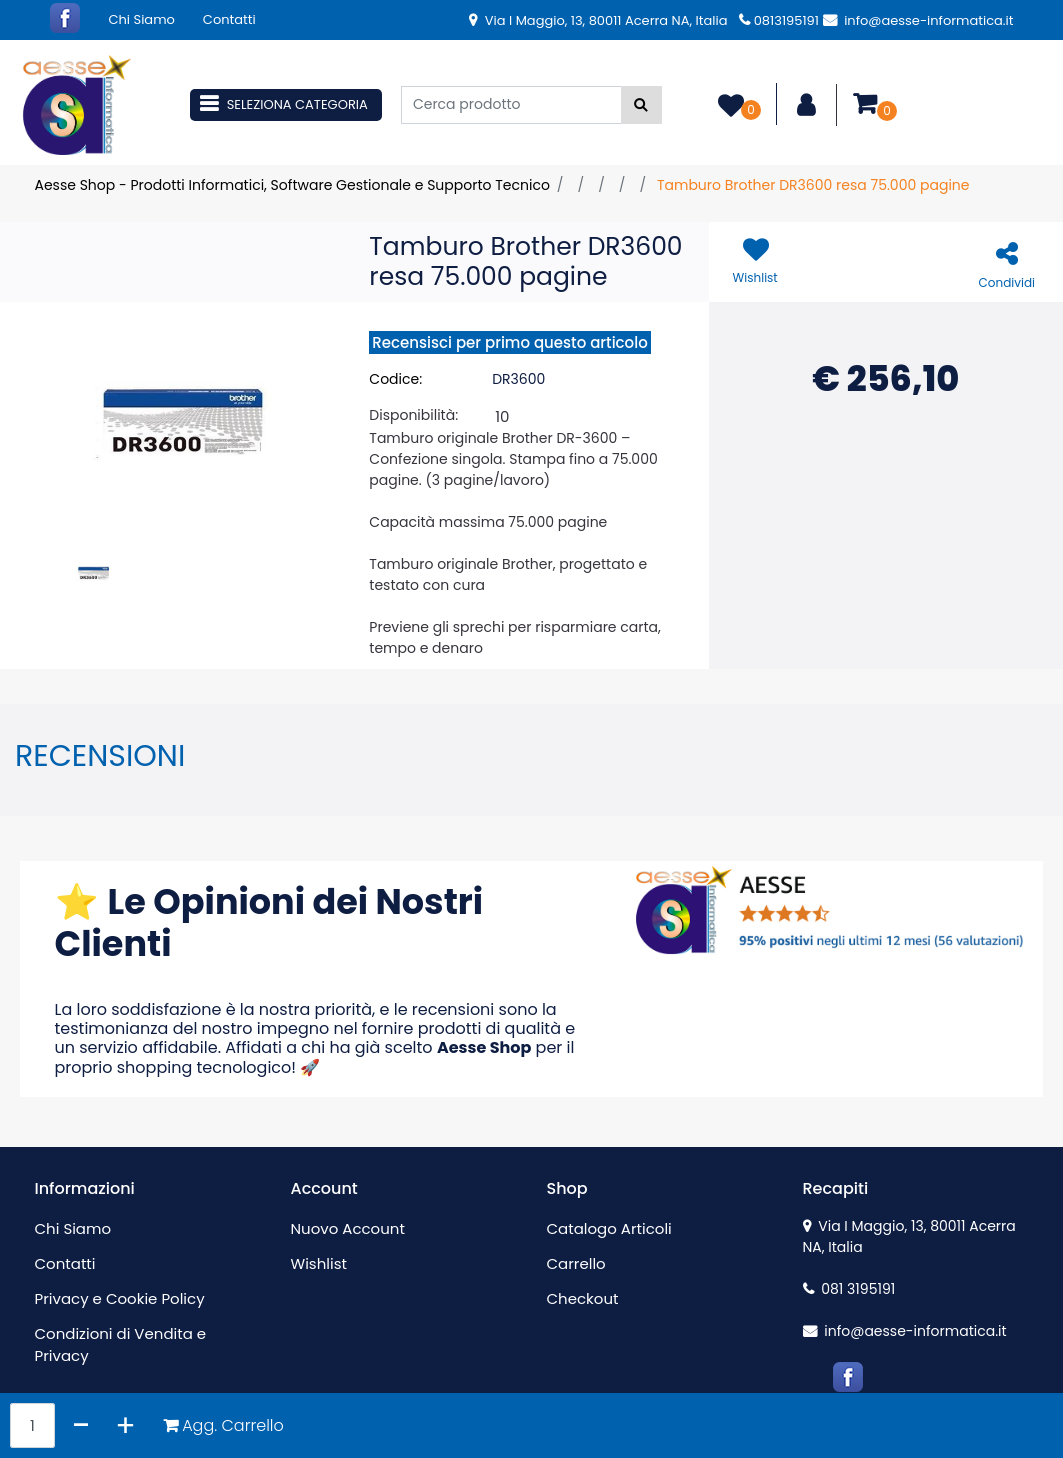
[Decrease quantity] (81, 1425)
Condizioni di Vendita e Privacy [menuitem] (121, 1345)
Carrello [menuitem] (576, 1263)
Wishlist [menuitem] (319, 1263)
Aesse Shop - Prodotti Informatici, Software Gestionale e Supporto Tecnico (292, 185)
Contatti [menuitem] (229, 19)
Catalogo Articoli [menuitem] (609, 1228)
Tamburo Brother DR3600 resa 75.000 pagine (813, 185)
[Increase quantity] (125, 1425)
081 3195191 (849, 1289)
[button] (641, 105)
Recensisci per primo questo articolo (509, 342)
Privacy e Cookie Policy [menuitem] (120, 1298)
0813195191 (779, 20)
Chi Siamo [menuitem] (142, 19)
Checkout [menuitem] (583, 1298)
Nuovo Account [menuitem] (348, 1228)
